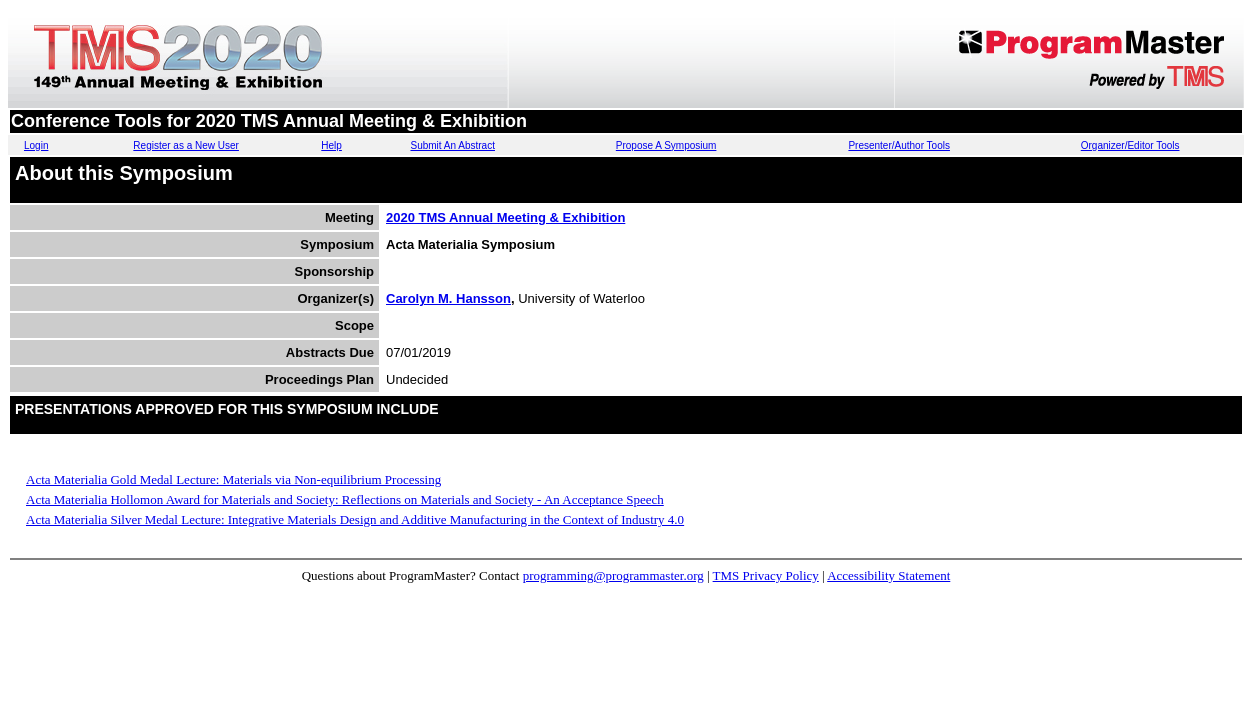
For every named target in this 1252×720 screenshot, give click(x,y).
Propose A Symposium (666, 145)
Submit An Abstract (452, 145)
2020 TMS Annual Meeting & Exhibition (505, 217)
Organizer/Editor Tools (1130, 145)
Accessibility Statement (888, 575)
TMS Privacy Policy (766, 575)
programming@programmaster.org (613, 575)
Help (331, 145)
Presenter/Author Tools (899, 145)
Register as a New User (186, 145)
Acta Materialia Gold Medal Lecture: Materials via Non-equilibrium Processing (233, 479)
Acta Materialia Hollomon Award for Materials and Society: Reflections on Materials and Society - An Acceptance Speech (345, 499)
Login (36, 145)
